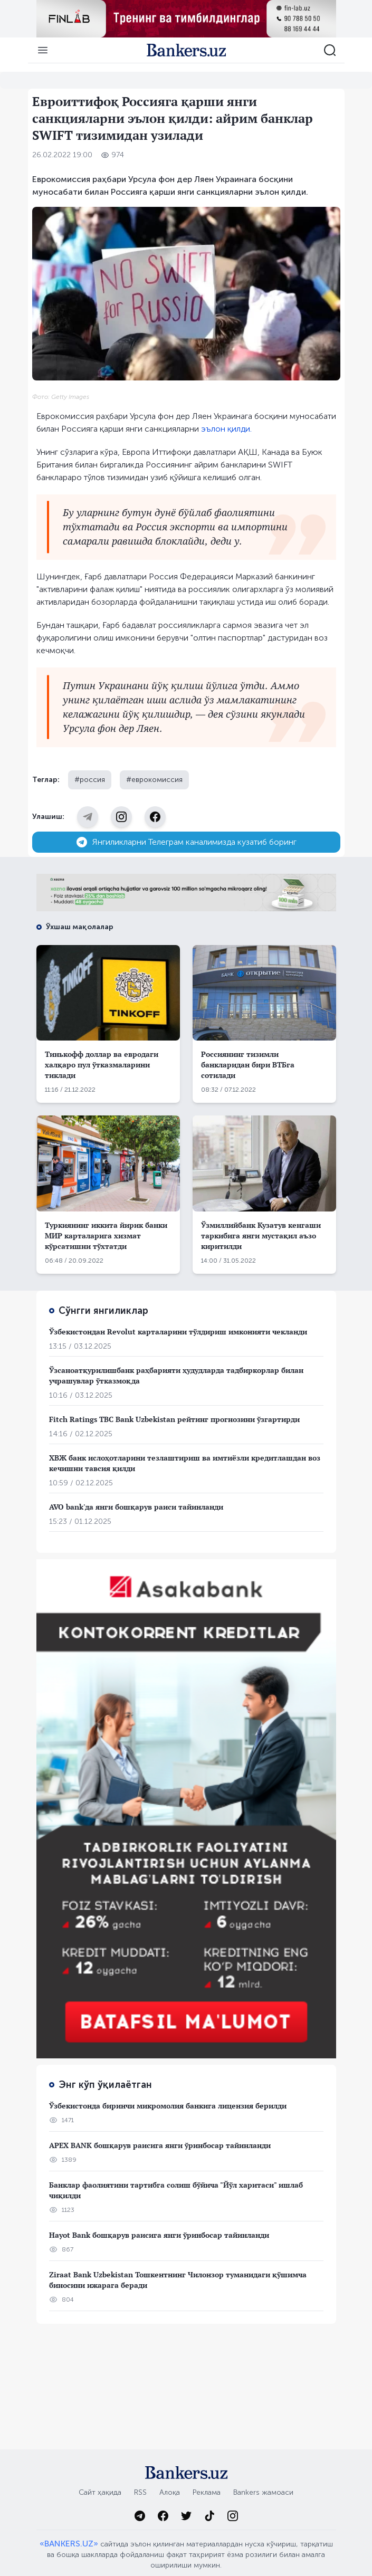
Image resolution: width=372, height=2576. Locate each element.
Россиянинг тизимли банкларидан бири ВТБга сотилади (247, 1064)
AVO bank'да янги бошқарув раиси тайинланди (136, 1507)
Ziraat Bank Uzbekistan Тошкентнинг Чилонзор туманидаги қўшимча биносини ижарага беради (178, 2279)
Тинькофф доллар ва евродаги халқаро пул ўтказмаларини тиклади (101, 1064)
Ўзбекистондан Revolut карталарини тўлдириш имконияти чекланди (178, 1332)
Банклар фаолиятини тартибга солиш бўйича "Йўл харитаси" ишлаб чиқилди (176, 2190)
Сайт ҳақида (100, 2492)
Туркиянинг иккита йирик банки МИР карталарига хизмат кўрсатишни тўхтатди (106, 1235)
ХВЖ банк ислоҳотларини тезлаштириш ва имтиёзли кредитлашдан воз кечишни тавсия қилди (184, 1463)
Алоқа (169, 2492)
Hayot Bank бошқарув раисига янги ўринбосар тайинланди (159, 2235)
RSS (140, 2492)
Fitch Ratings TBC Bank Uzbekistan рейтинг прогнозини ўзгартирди (174, 1419)
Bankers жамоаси (263, 2492)
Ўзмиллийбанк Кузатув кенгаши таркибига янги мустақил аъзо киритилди (261, 1235)
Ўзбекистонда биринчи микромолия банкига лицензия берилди (168, 2106)
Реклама (207, 2492)
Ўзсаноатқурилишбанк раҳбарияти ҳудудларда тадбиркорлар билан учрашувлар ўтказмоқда (176, 1375)
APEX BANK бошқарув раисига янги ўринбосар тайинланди (160, 2145)
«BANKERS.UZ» (69, 2544)
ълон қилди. (229, 429)
